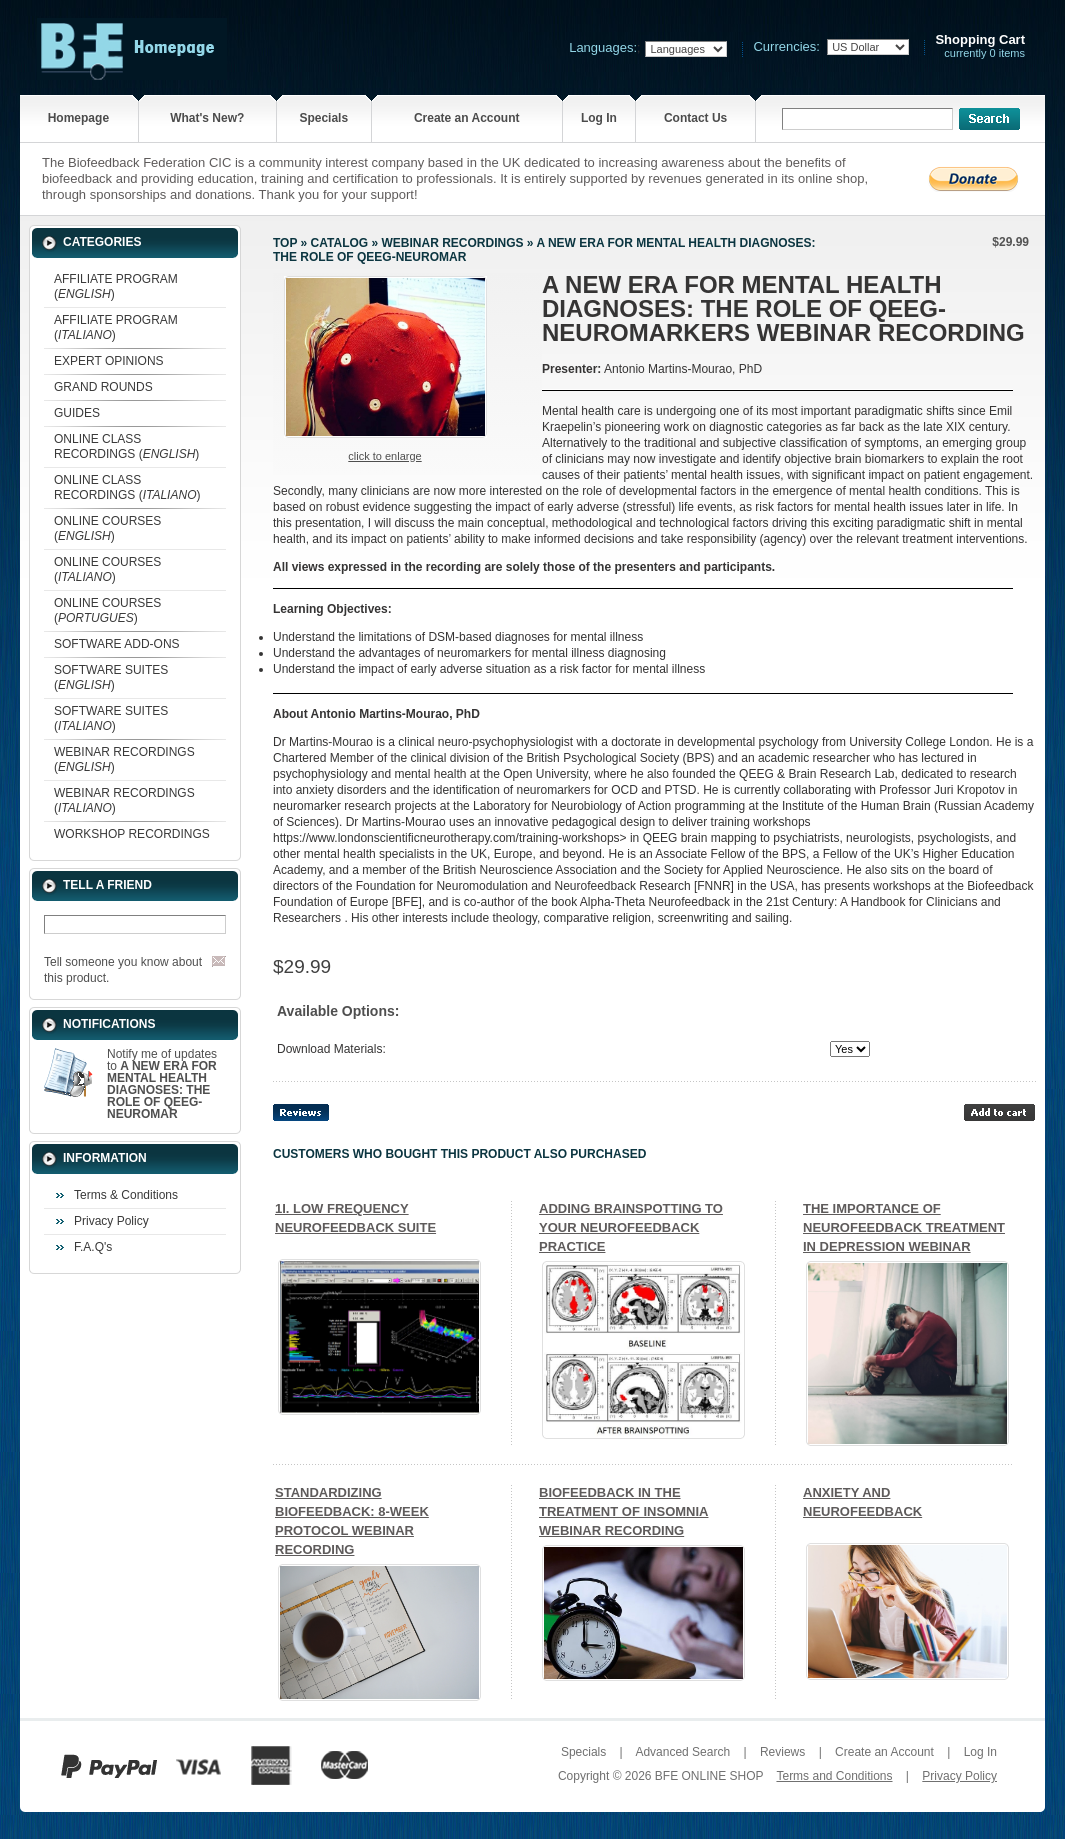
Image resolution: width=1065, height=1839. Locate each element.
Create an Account (467, 118)
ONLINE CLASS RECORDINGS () (126, 446)
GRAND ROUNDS (103, 387)
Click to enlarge (384, 456)
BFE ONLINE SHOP (709, 1776)
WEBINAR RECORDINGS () (124, 759)
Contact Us (695, 118)
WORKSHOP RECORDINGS (132, 834)
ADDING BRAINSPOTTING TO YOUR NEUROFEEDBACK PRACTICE (631, 1227)
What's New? (207, 118)
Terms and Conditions (834, 1776)
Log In (599, 118)
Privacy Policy (111, 1221)
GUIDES (77, 413)
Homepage (78, 118)
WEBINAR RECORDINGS (452, 243)
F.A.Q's (93, 1247)
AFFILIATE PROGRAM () (116, 286)
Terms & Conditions (126, 1195)
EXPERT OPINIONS (109, 361)
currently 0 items (980, 46)
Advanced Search (682, 1752)
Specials (323, 118)
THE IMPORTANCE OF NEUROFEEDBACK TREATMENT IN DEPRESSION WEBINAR (904, 1227)
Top (285, 243)
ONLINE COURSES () (107, 528)
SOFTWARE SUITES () (111, 677)
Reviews (782, 1752)
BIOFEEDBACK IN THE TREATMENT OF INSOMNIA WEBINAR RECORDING (623, 1511)
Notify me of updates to (162, 1084)
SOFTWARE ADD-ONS (117, 644)
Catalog (340, 243)
